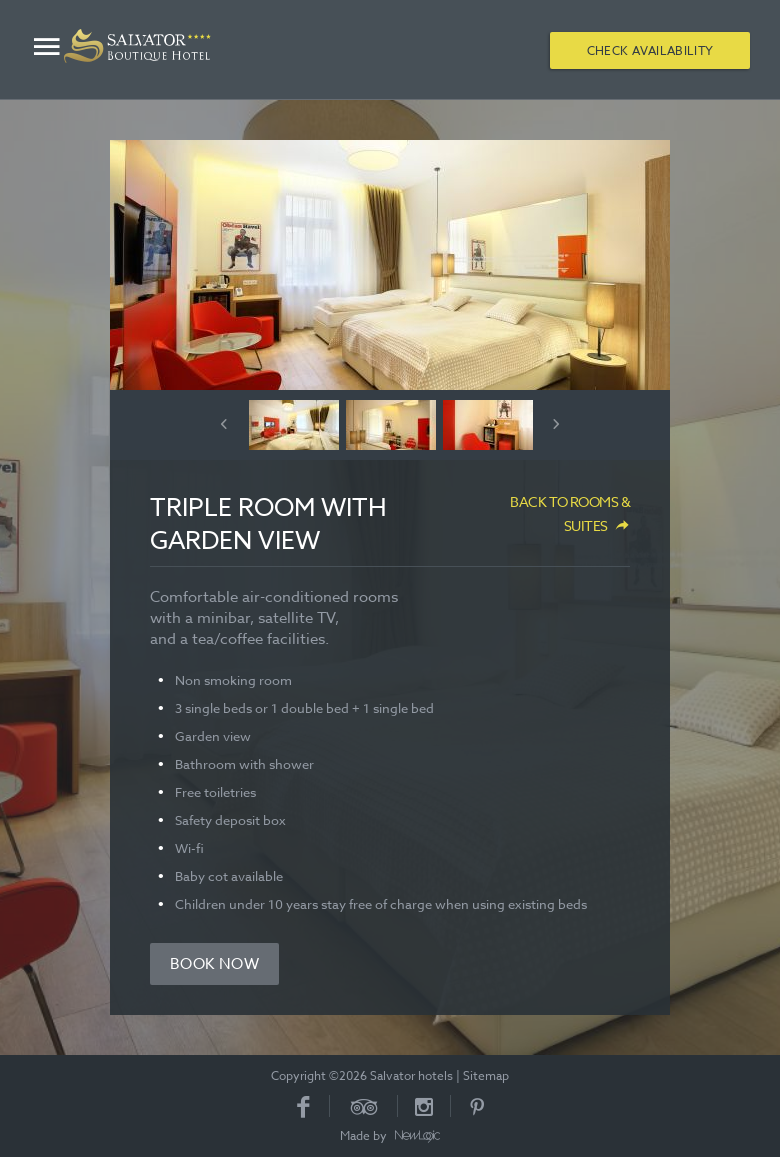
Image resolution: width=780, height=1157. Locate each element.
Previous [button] (224, 424)
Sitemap (486, 1075)
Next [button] (556, 424)
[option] (390, 265)
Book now (214, 964)
